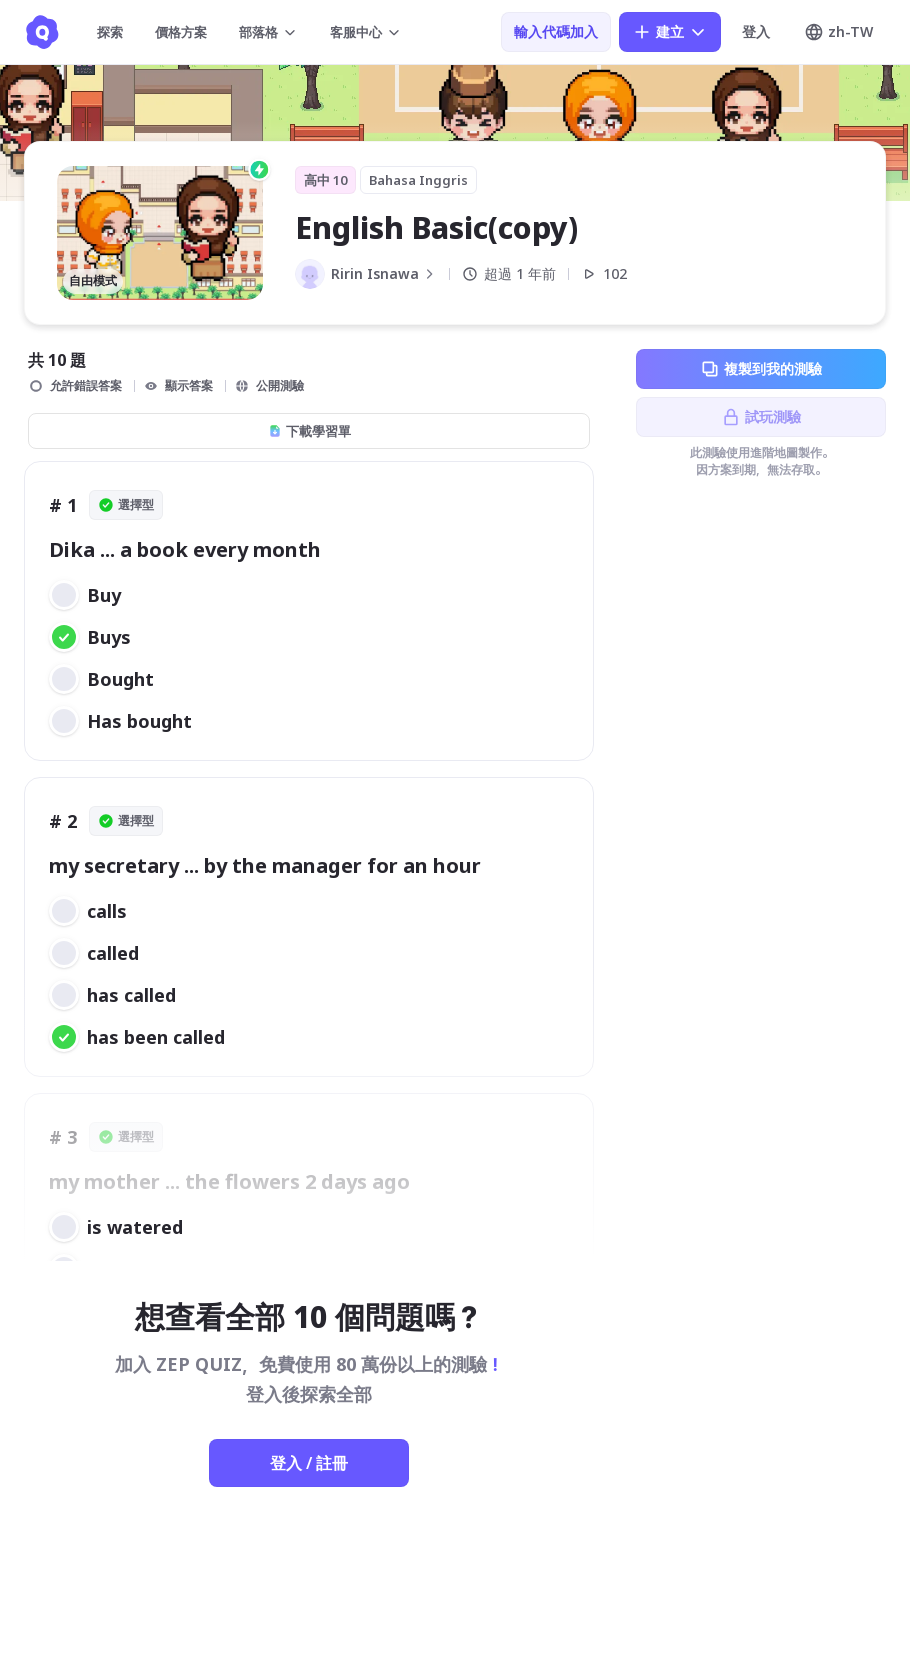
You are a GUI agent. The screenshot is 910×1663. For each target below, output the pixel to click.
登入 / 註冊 (309, 1463)
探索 (110, 32)
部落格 (268, 32)
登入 (756, 31)
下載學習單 (309, 431)
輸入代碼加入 (556, 31)
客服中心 (366, 32)
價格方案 (181, 32)
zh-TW (838, 32)
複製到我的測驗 (761, 369)
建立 (670, 32)
